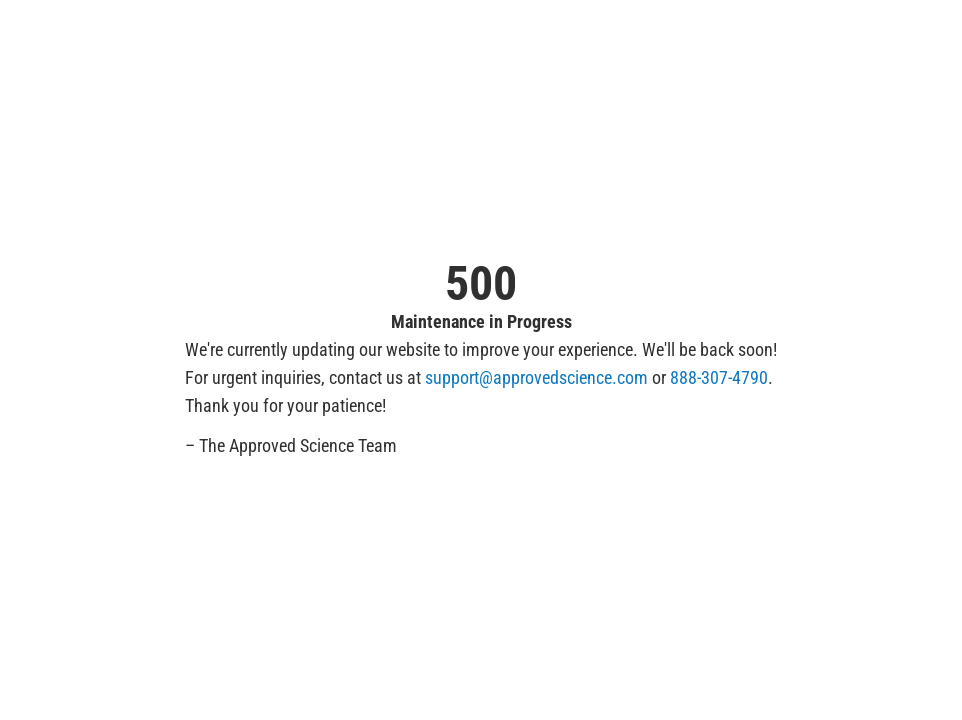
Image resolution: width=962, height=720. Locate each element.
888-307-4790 (719, 377)
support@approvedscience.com (536, 377)
